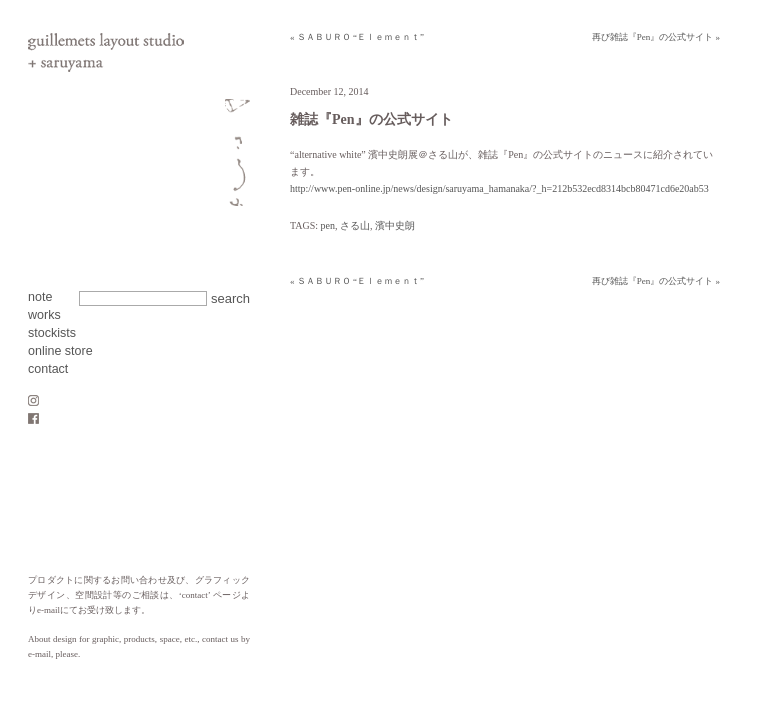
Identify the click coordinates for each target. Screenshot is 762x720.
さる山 (355, 225)
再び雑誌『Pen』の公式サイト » (656, 37)
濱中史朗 (395, 225)
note (40, 297)
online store (60, 351)
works (44, 315)
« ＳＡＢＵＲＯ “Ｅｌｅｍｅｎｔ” (357, 37)
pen (328, 225)
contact (48, 369)
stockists (52, 333)
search (230, 298)
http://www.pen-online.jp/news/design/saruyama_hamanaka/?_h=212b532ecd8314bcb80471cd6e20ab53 (499, 188)
